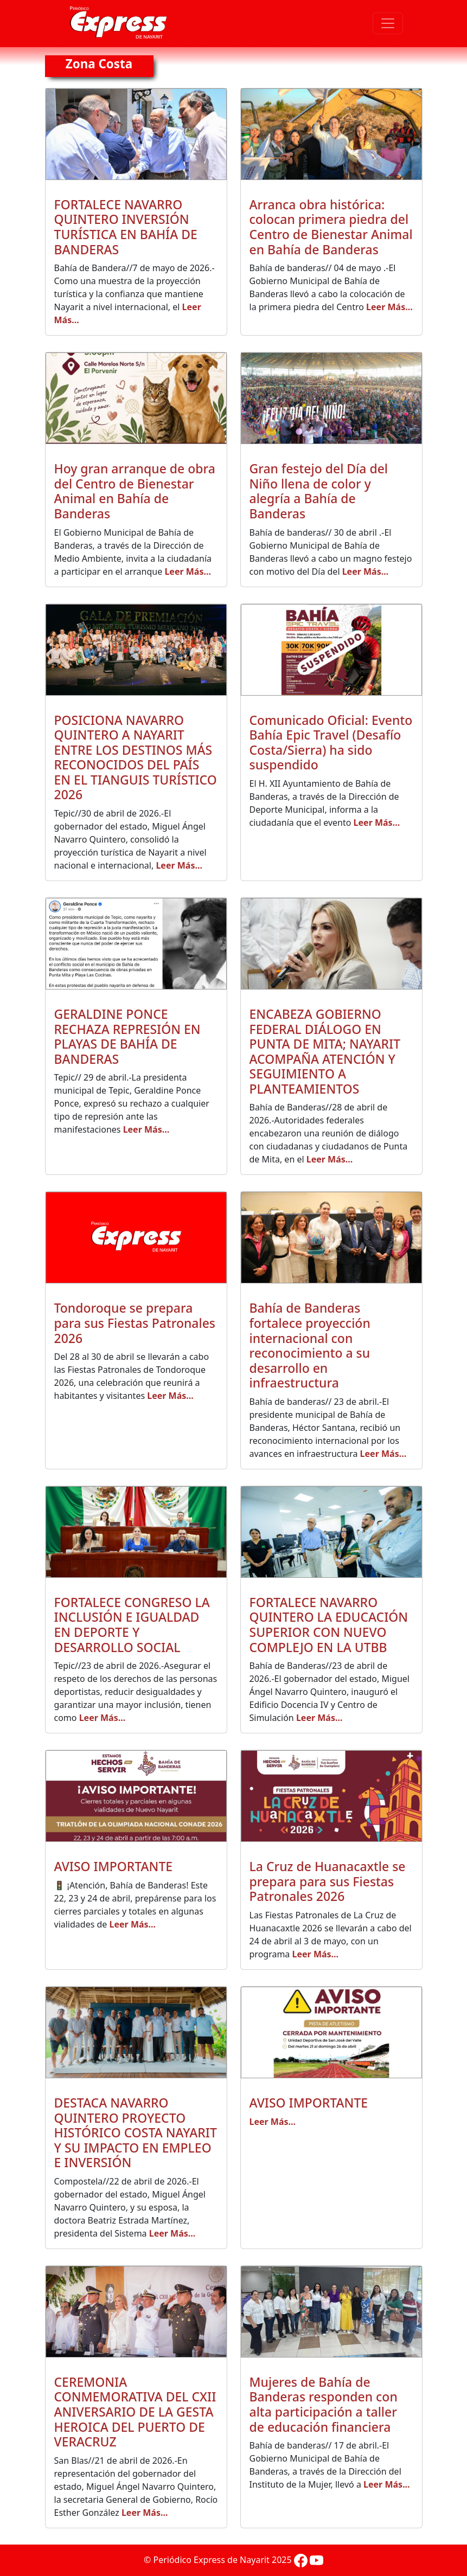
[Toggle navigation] (388, 23)
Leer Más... (389, 307)
